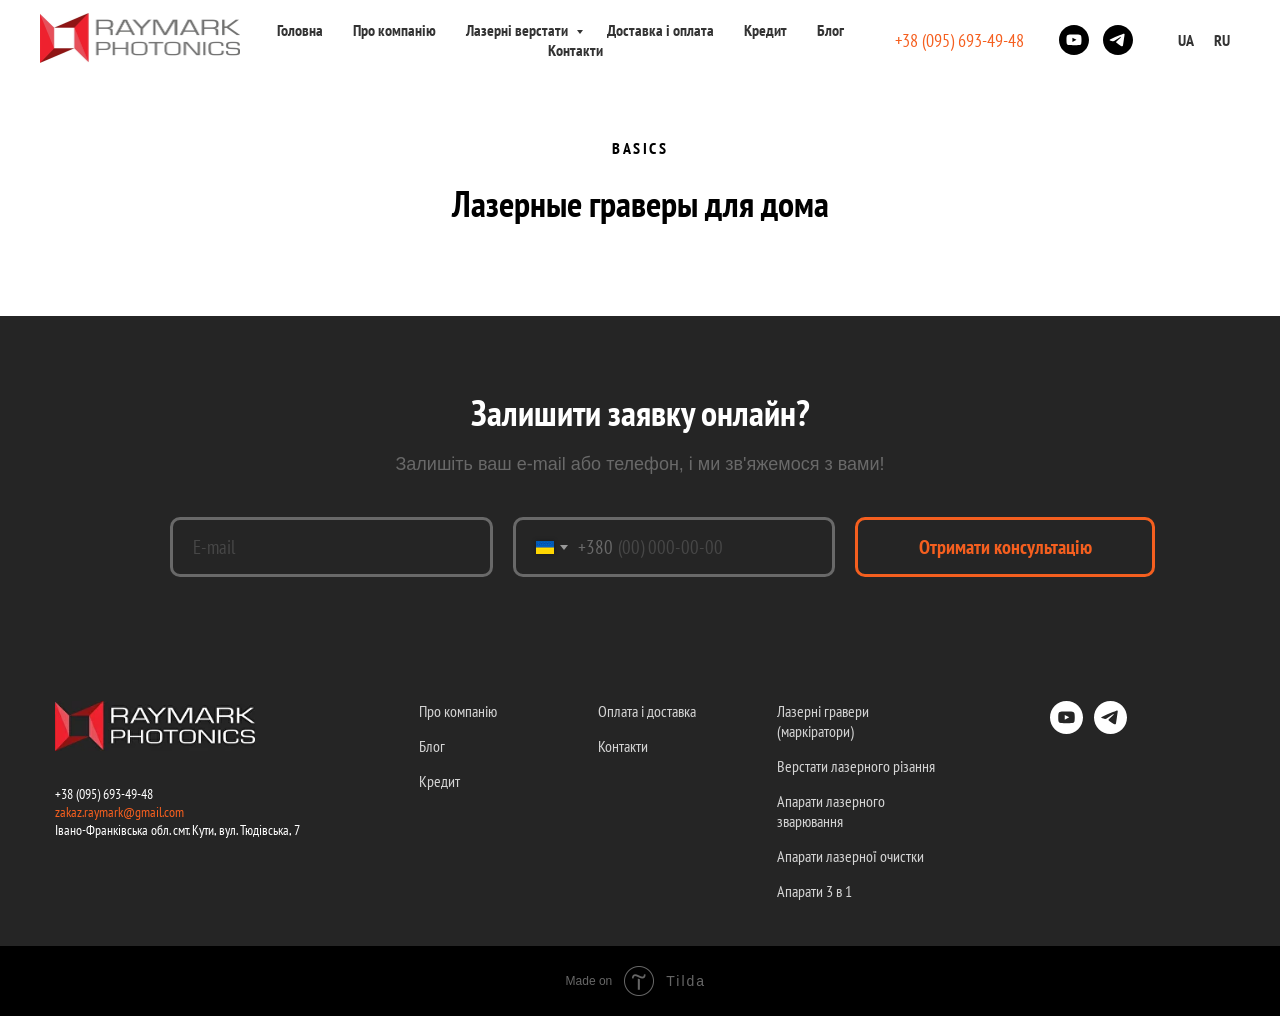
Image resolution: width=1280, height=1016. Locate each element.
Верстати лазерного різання (856, 766)
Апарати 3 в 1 (814, 891)
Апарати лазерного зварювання (831, 811)
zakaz (68, 812)
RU (1222, 40)
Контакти (575, 50)
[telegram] (1118, 40)
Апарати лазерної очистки (850, 856)
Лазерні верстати (518, 30)
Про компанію (394, 30)
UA (1186, 40)
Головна (300, 30)
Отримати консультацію (1005, 547)
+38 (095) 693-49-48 (959, 40)
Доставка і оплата (660, 30)
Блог (830, 30)
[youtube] (1074, 40)
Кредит (765, 30)
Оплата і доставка (647, 711)
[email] (331, 547)
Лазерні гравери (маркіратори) (823, 721)
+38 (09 (73, 794)
